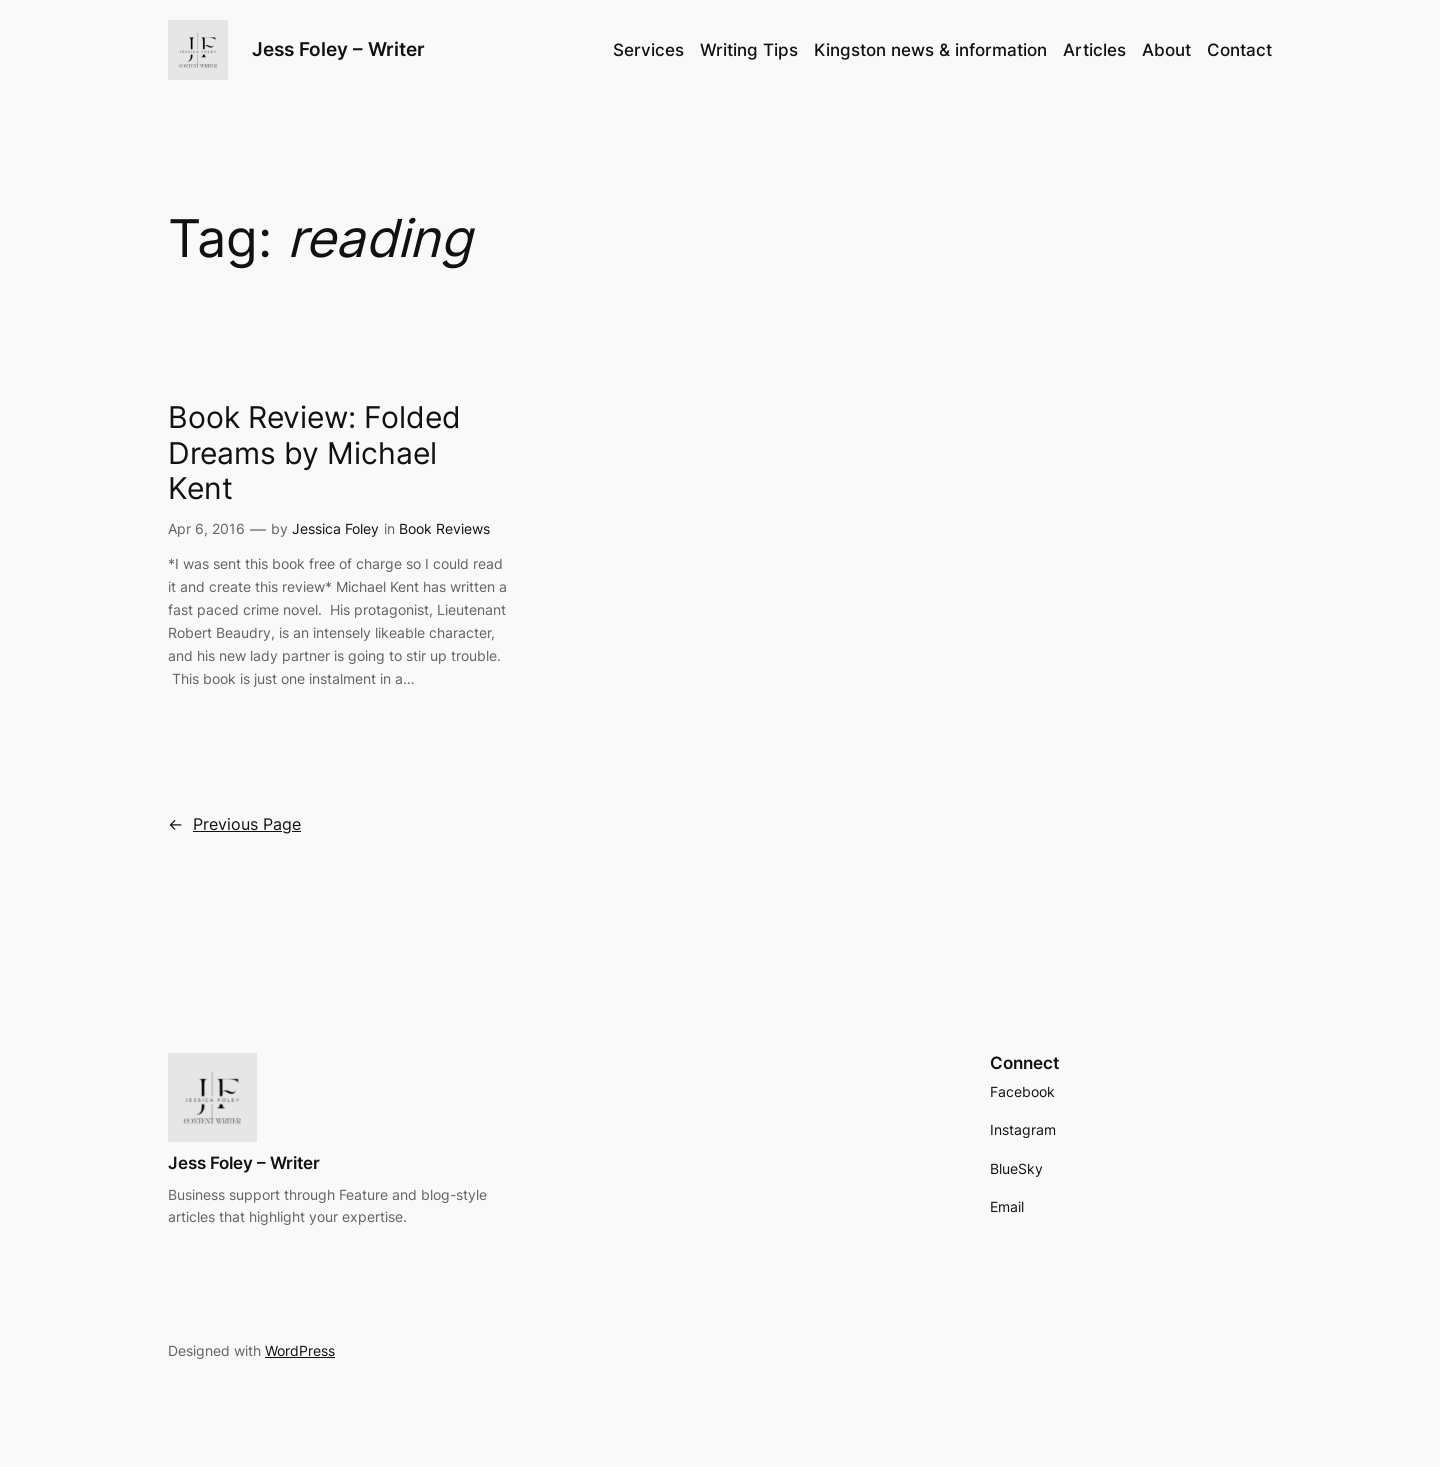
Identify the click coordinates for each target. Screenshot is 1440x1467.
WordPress (300, 1350)
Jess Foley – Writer (338, 49)
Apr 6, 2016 (206, 528)
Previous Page (234, 824)
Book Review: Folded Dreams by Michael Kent (314, 453)
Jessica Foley (335, 528)
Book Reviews (444, 528)
